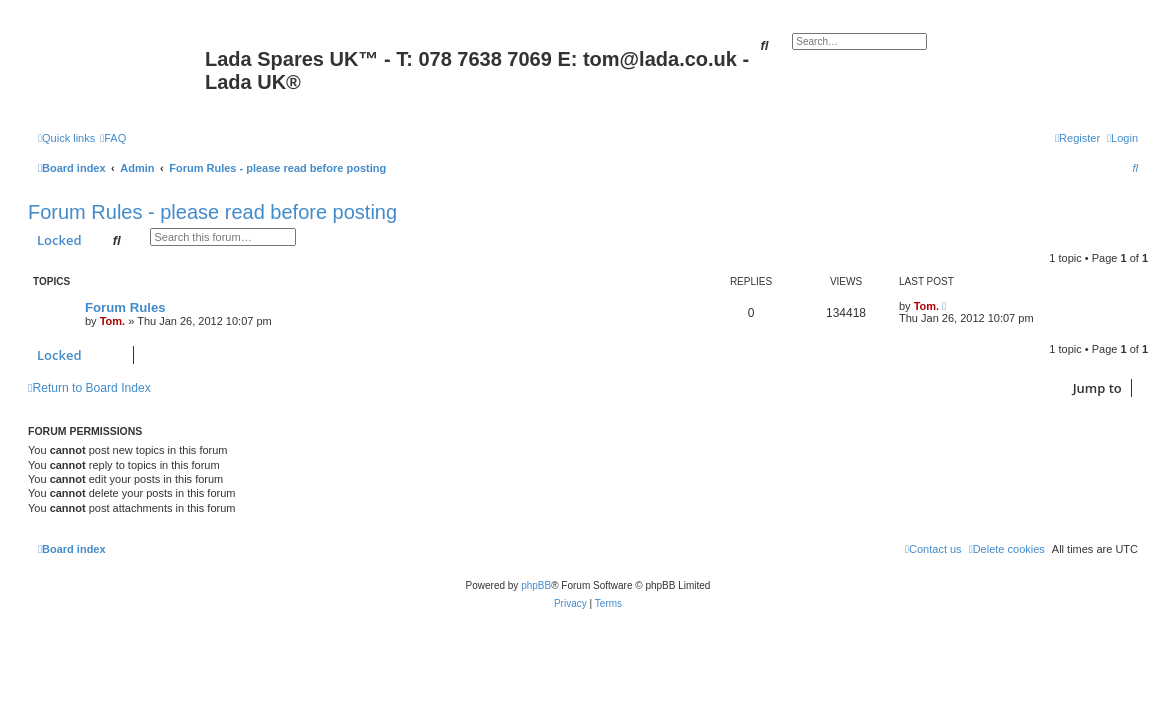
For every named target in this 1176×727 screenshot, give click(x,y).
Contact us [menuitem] (933, 549)
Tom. (112, 321)
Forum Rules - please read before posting (212, 212)
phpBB (536, 585)
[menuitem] (113, 138)
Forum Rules (125, 307)
